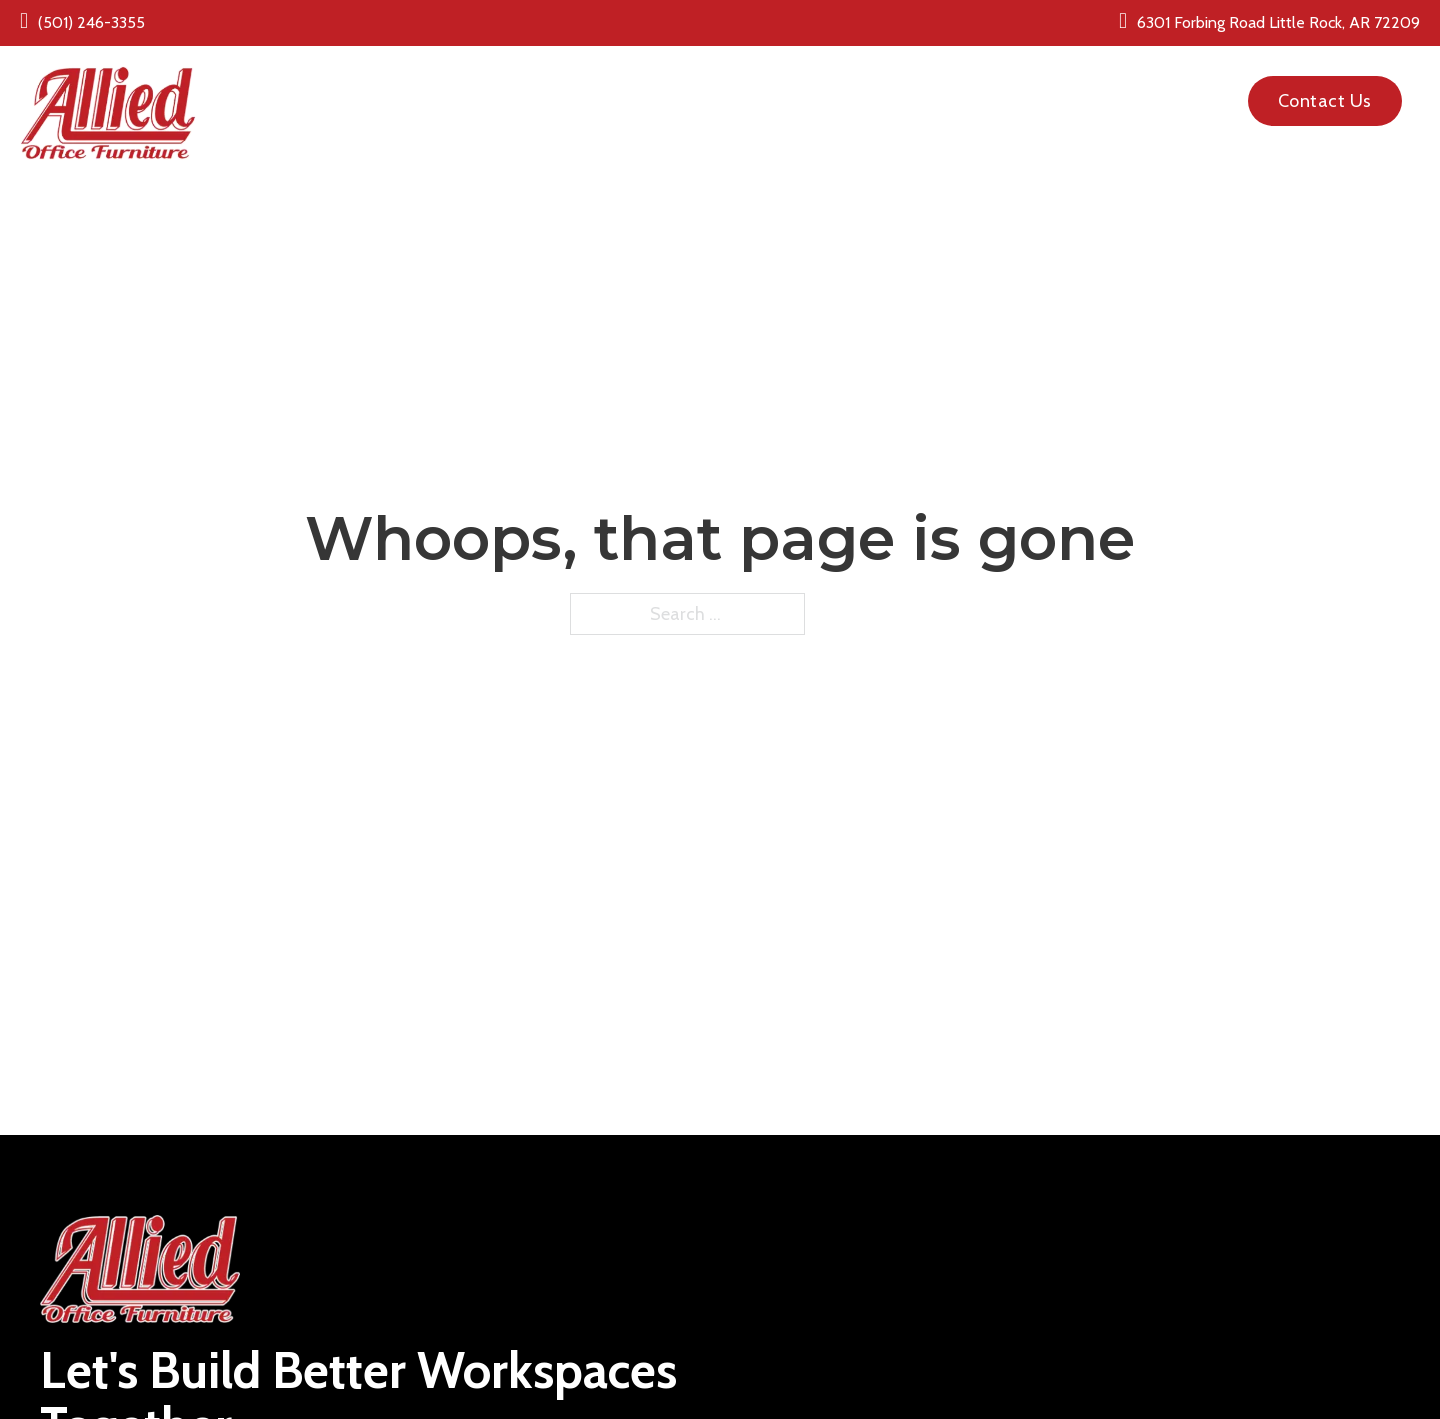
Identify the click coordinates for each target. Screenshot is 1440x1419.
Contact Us (1325, 101)
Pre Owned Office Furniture (815, 88)
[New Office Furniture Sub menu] (672, 88)
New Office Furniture (582, 88)
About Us (983, 88)
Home (449, 88)
